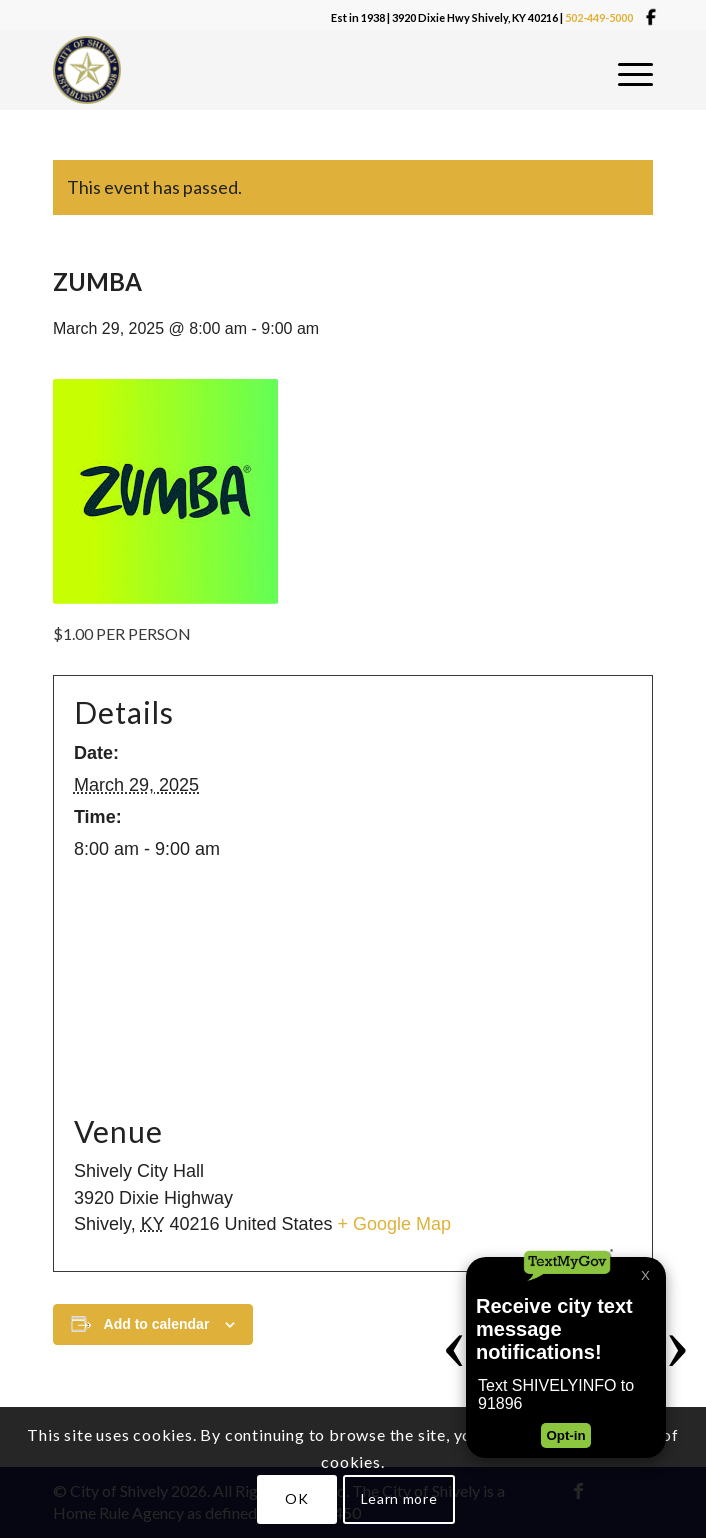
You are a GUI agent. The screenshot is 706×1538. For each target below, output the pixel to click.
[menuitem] (635, 75)
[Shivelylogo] (93, 70)
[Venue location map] (353, 987)
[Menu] (635, 75)
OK (296, 1498)
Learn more (399, 1498)
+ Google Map (395, 1224)
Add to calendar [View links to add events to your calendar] (157, 1324)
